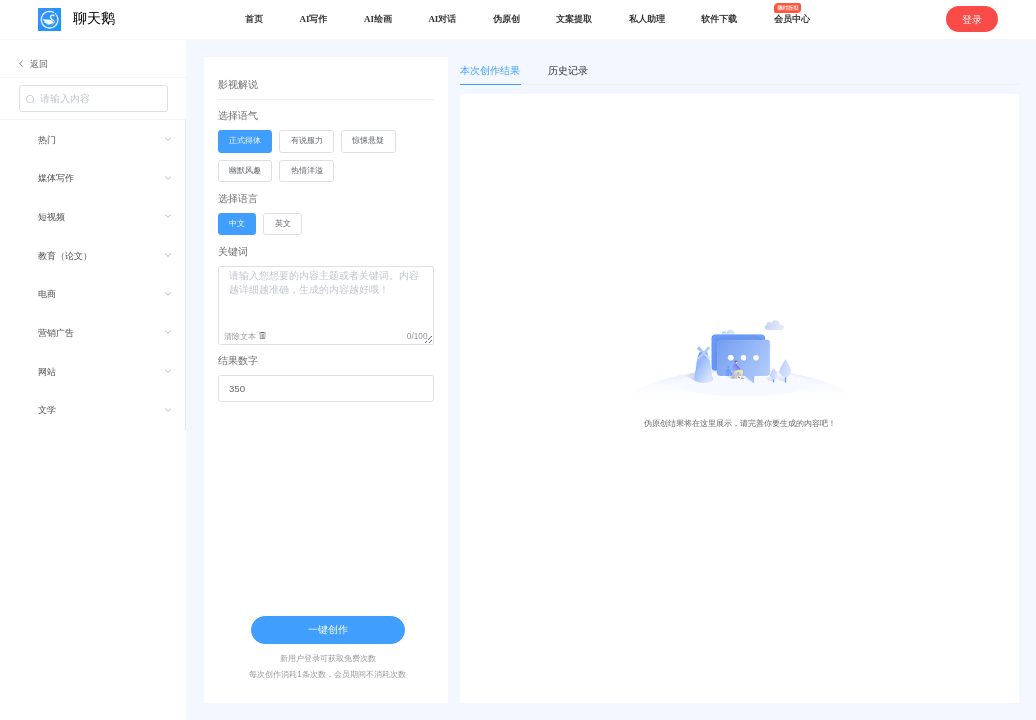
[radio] (245, 141)
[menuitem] (92, 139)
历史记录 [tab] (568, 70)
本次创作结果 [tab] (490, 70)
